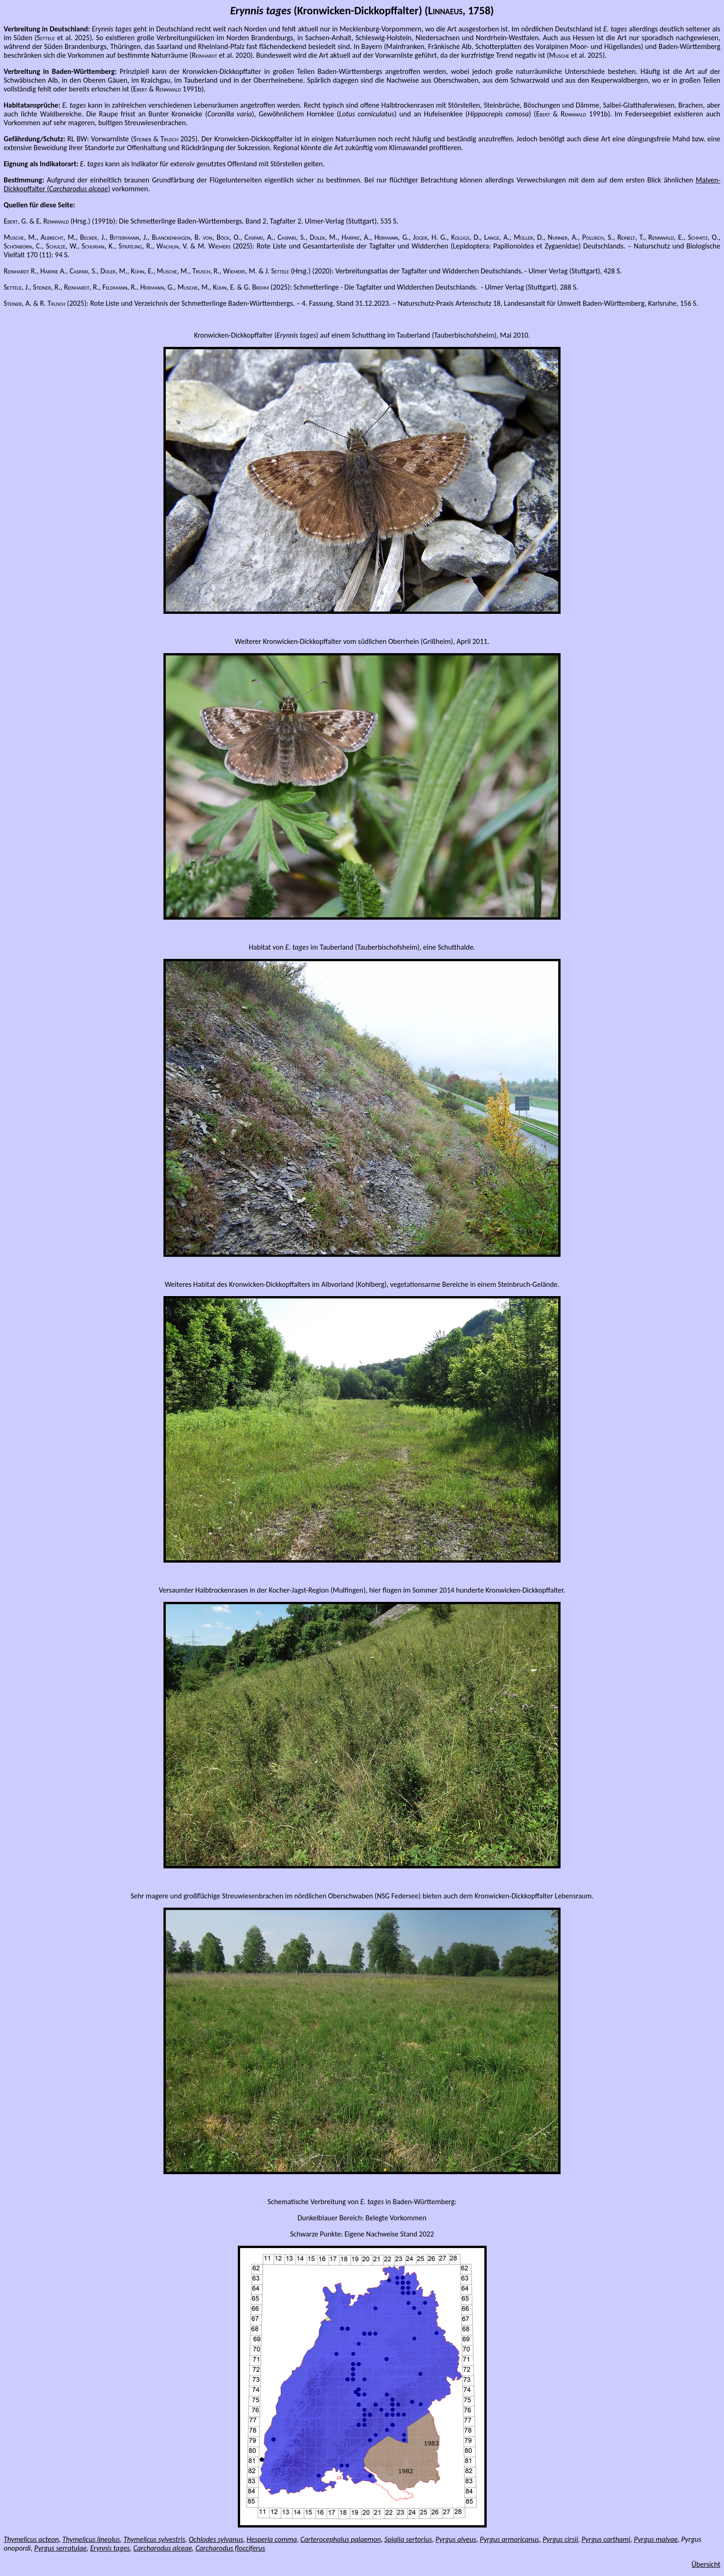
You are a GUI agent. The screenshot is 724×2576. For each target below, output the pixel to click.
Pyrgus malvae (656, 2539)
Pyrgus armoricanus (509, 2539)
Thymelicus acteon (31, 2539)
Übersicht (706, 2564)
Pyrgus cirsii (560, 2539)
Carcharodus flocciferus (230, 2548)
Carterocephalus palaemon (341, 2539)
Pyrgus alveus (455, 2539)
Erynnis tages (110, 2548)
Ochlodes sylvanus (216, 2539)
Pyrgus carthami (605, 2539)
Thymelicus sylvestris (154, 2539)
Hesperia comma (272, 2539)
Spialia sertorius (408, 2539)
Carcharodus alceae (162, 2548)
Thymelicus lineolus (91, 2539)
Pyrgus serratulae (60, 2548)
